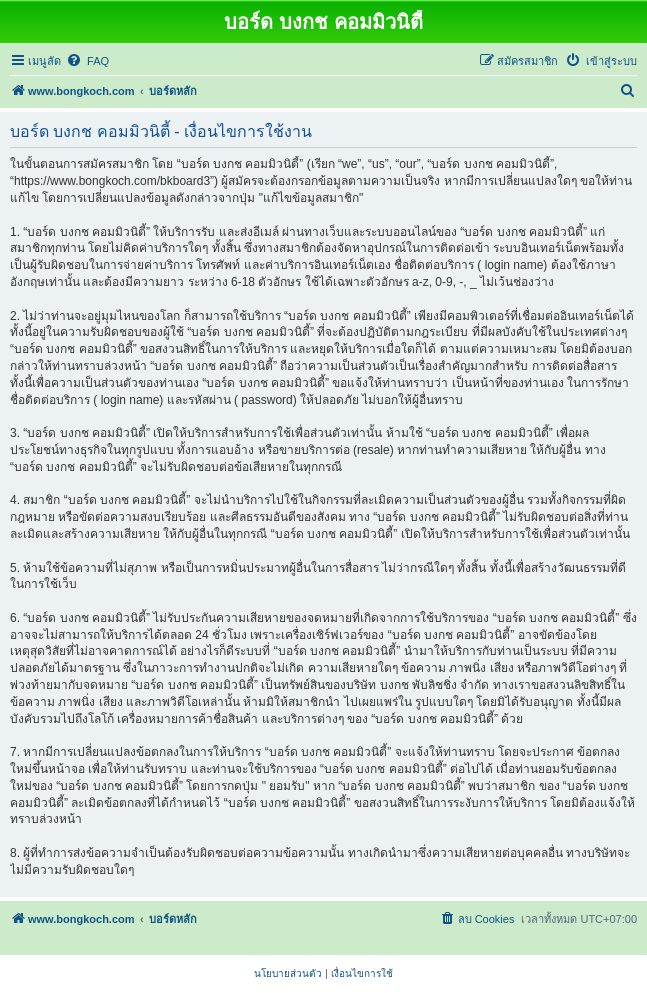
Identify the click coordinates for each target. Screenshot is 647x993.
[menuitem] (87, 61)
